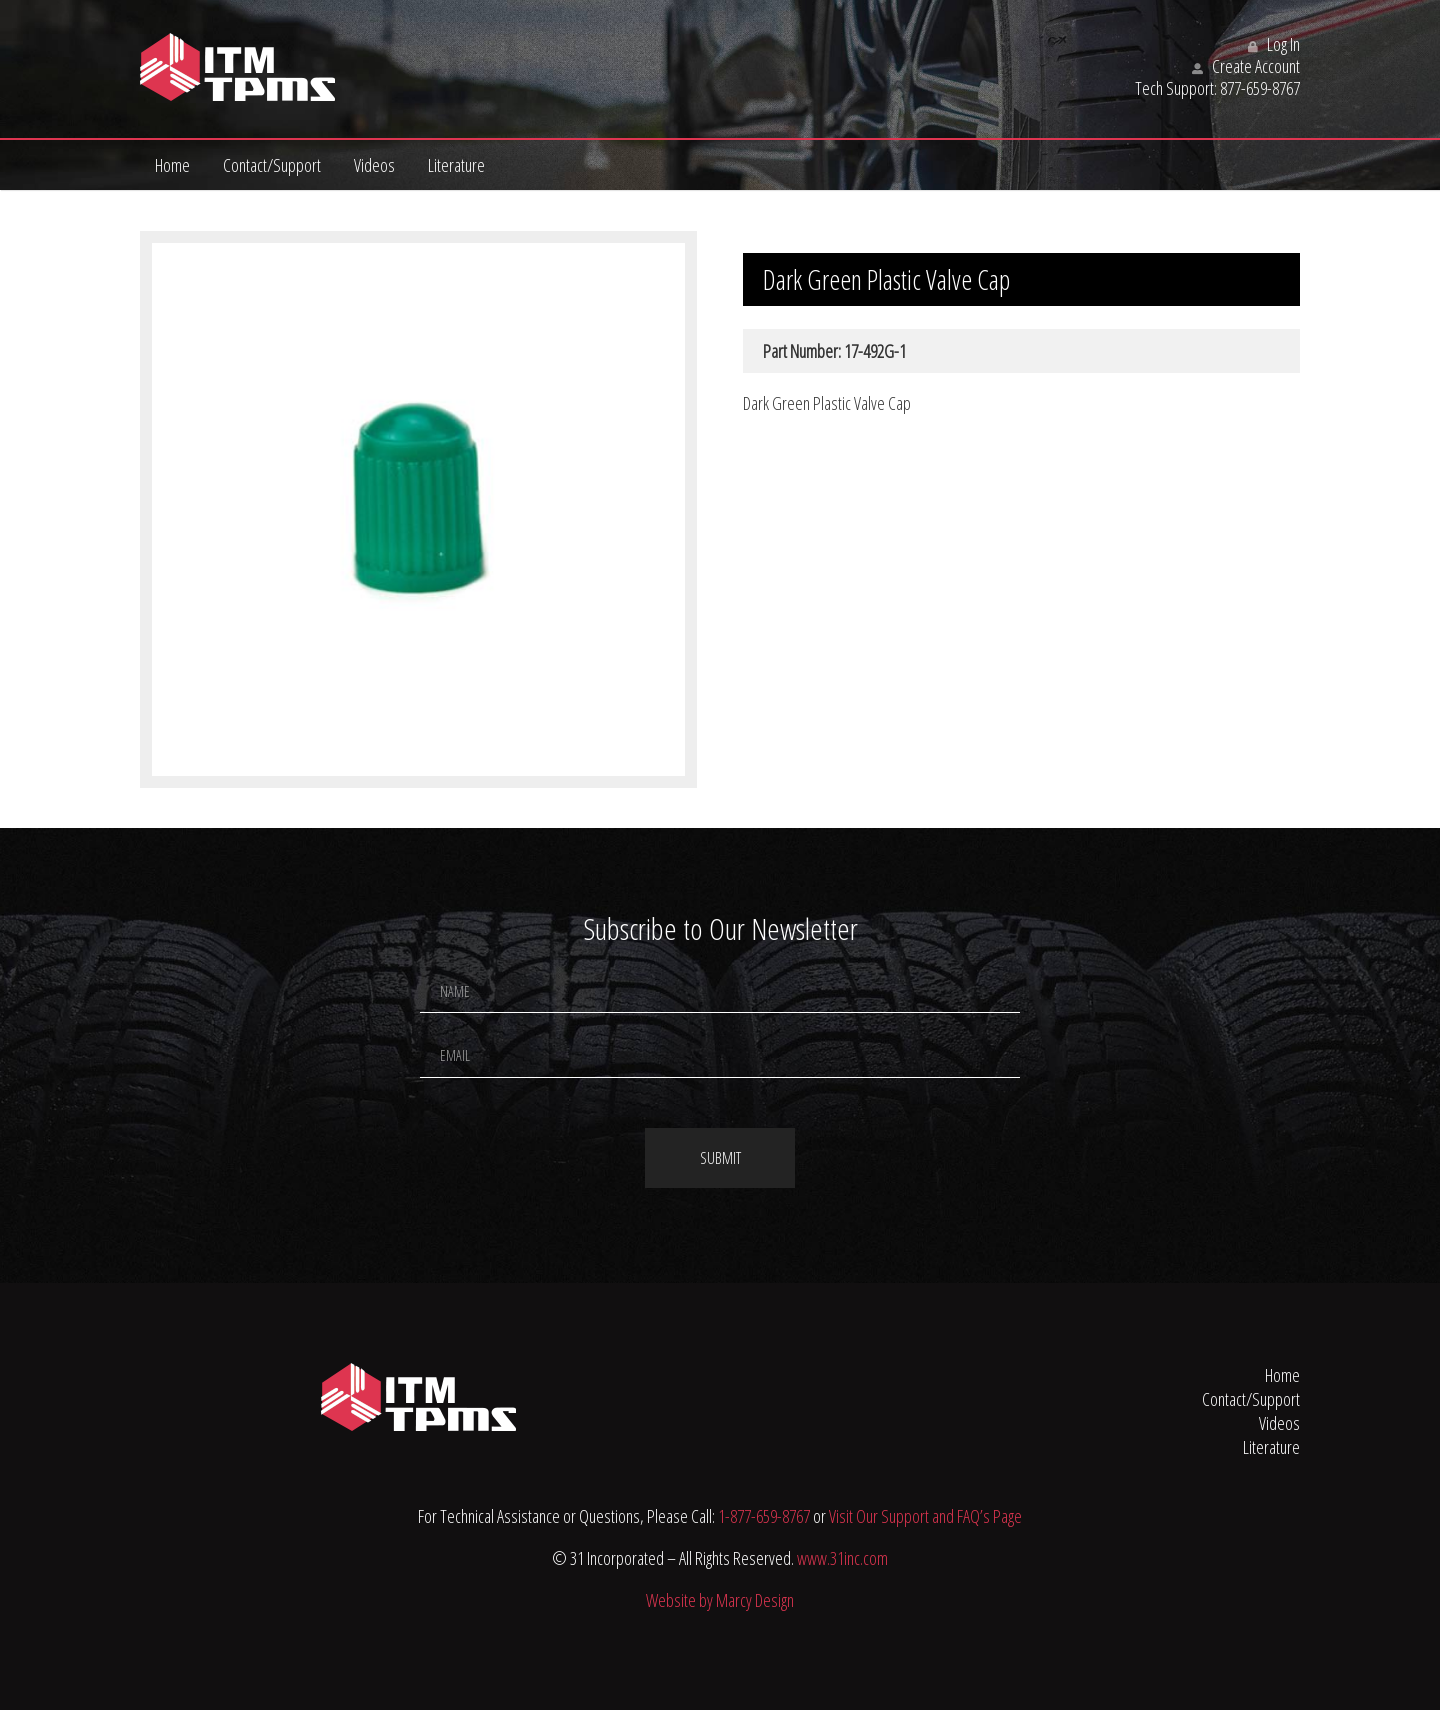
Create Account (1246, 66)
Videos (374, 165)
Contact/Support (272, 165)
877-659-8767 (1260, 88)
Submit (720, 1158)
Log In (1274, 44)
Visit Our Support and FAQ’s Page (925, 1516)
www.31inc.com (842, 1558)
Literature (456, 165)
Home (172, 165)
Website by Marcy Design (720, 1600)
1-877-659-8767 (764, 1516)
